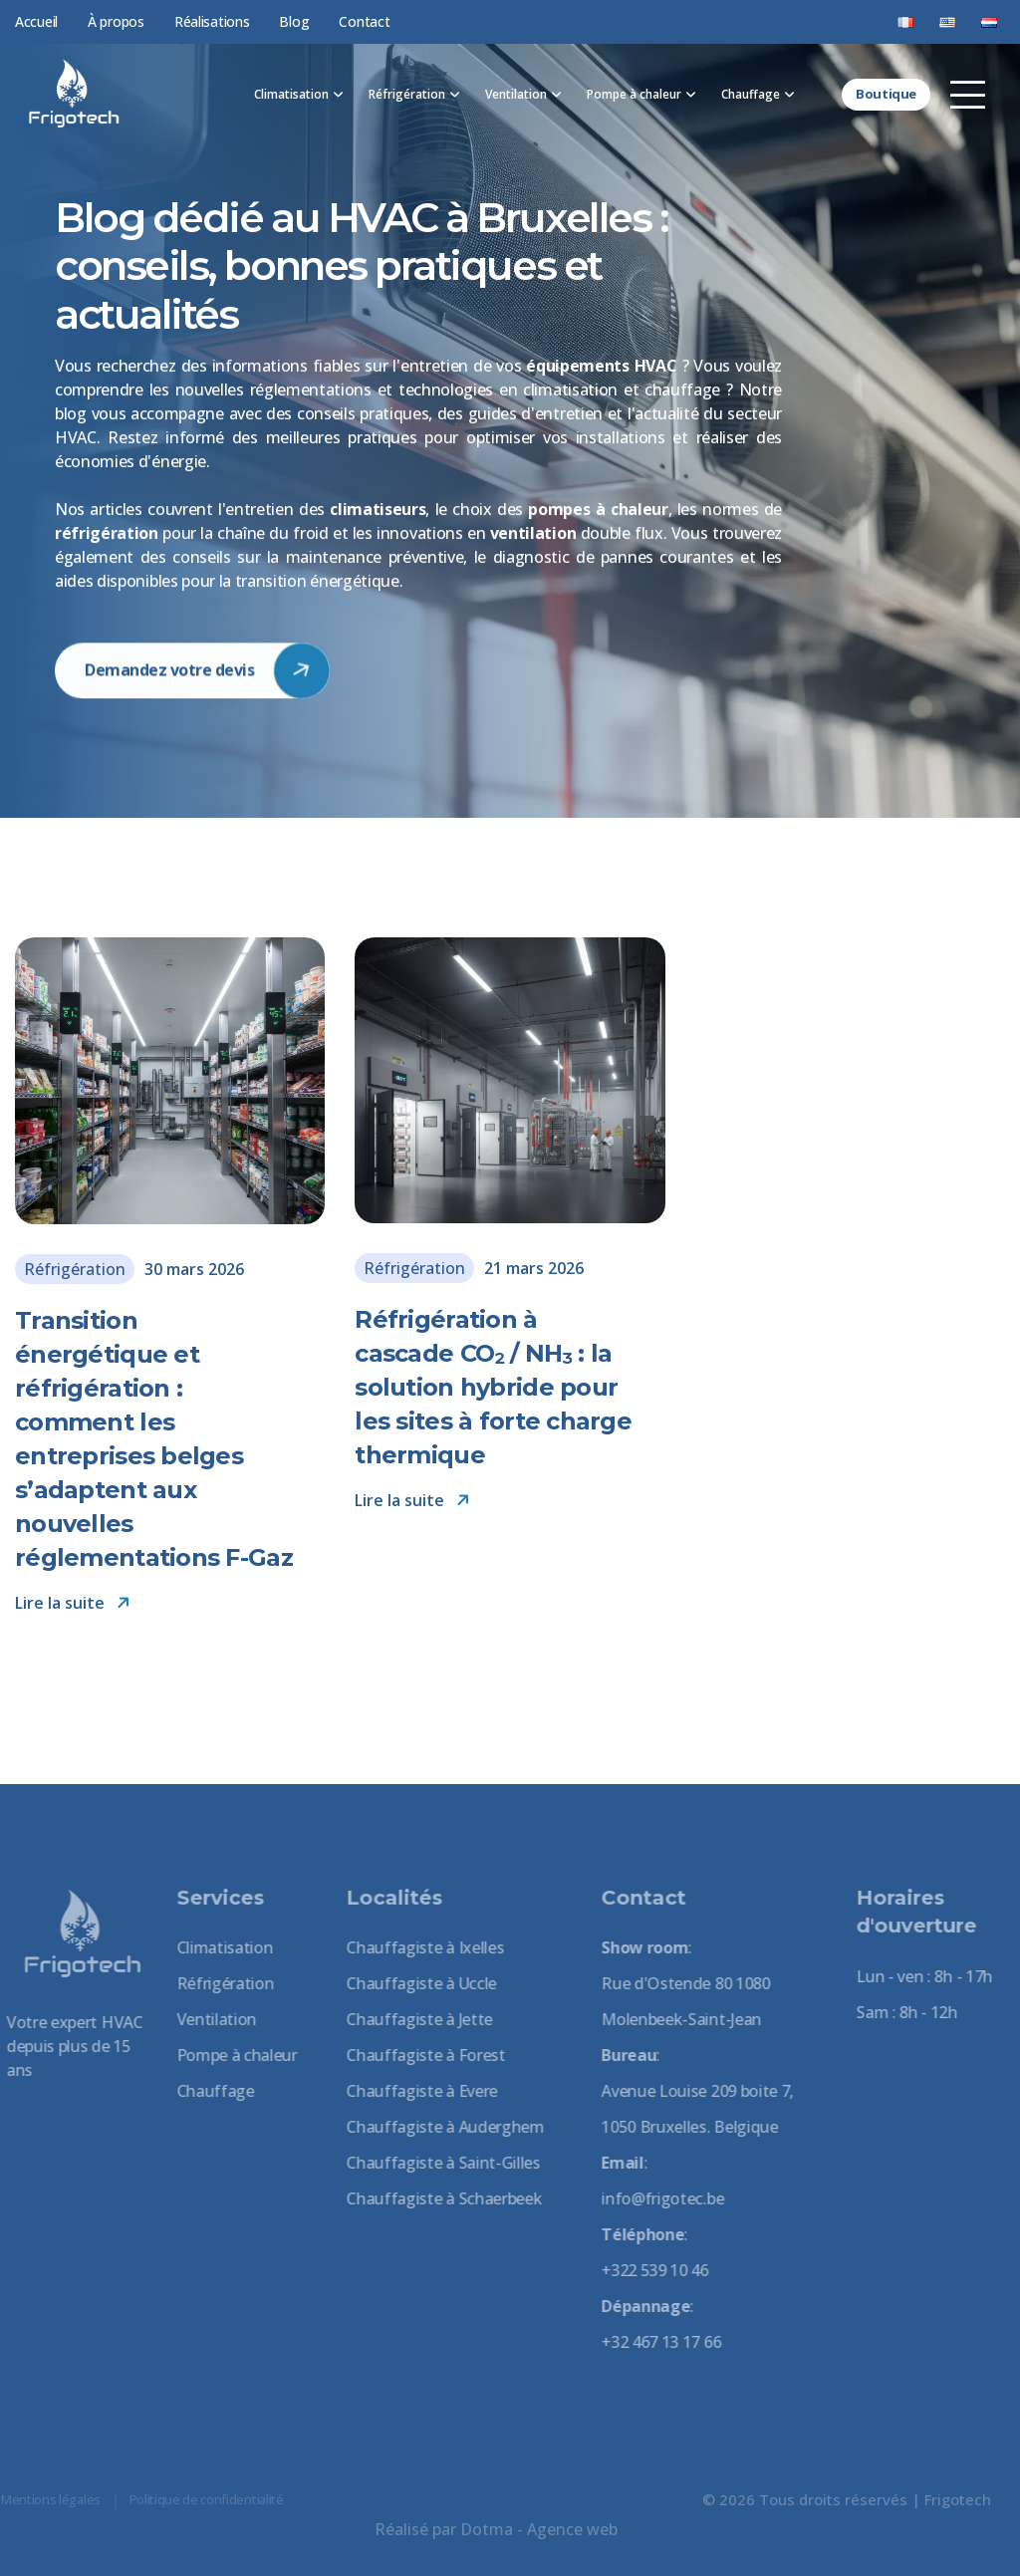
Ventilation (516, 94)
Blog (294, 21)
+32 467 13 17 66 (652, 2342)
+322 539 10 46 (646, 2270)
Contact (364, 21)
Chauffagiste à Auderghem (436, 2127)
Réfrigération (407, 94)
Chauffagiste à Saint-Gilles (434, 2163)
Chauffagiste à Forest (417, 2055)
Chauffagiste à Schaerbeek (435, 2198)
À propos (116, 21)
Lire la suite (72, 1603)
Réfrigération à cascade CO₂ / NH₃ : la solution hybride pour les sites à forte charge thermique (493, 1387)
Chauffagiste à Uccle (413, 1983)
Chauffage (750, 94)
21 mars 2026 (534, 1268)
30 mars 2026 (194, 1269)
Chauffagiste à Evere (413, 2091)
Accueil (36, 21)
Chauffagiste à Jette (411, 2019)
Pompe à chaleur (634, 94)
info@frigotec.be (654, 2198)
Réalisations (212, 21)
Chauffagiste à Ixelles (416, 1947)
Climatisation (291, 94)
